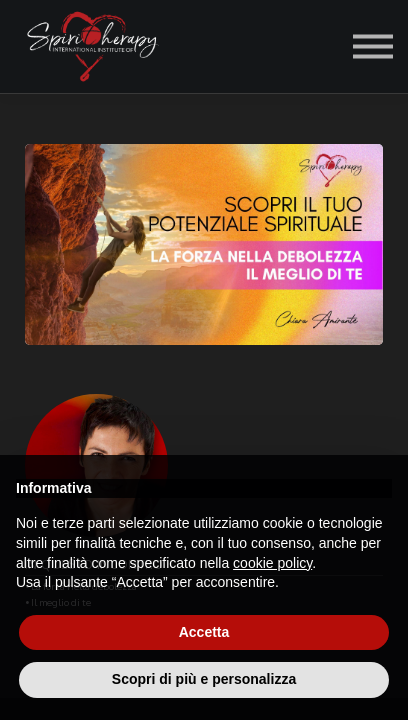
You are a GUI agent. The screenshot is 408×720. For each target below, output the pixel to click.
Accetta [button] (204, 632)
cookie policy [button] (272, 563)
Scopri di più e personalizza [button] (204, 679)
